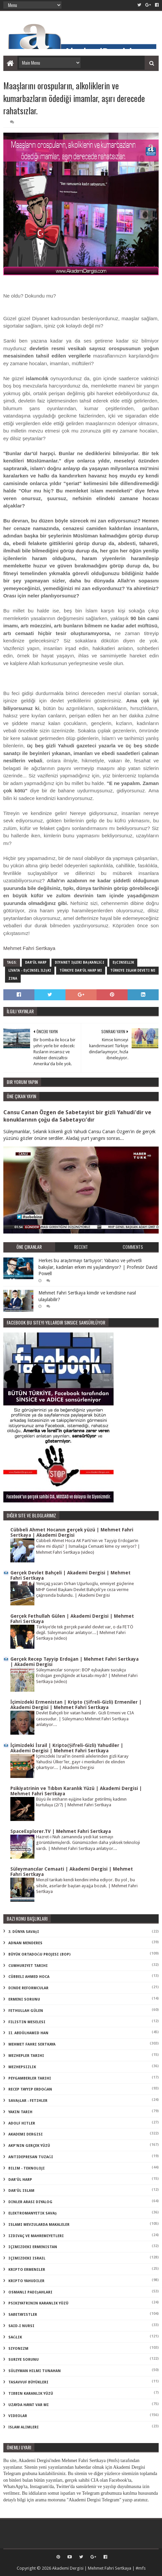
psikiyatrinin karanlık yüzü (38, 2303)
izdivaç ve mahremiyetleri (36, 2236)
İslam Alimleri (23, 2427)
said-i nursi (21, 2326)
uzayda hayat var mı (28, 2405)
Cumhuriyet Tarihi (28, 1966)
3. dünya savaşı (23, 1932)
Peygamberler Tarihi (29, 2078)
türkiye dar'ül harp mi (80, 970)
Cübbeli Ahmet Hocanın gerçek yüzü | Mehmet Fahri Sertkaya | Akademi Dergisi (71, 1532)
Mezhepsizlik (22, 2067)
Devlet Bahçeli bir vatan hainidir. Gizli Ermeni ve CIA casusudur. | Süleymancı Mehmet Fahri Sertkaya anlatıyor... (85, 1718)
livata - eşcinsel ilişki (29, 970)
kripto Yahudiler (26, 2281)
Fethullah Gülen (25, 2011)
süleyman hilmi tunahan (34, 2371)
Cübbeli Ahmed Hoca (28, 1977)
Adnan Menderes (25, 1943)
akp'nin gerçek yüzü (29, 2146)
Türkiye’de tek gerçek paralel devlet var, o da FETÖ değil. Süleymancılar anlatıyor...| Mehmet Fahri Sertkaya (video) (84, 1632)
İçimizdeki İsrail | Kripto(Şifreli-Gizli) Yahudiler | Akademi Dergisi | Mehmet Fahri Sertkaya (67, 1748)
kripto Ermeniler (26, 2269)
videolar (17, 2416)
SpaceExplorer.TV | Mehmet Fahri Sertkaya (60, 1831)
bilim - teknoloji (26, 2168)
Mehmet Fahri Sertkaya (29, 948)
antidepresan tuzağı (30, 2157)
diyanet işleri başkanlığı (79, 962)
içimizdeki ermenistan (32, 2247)
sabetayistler (22, 2314)
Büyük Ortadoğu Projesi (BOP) (39, 1954)
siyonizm (18, 2348)
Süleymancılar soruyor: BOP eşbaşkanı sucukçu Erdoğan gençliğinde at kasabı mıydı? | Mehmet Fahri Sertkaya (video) (87, 1675)
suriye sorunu (23, 2359)
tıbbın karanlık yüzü (30, 2393)
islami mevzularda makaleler (38, 2224)
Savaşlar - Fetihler (27, 2101)
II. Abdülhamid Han (28, 2033)
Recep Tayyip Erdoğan (30, 2089)
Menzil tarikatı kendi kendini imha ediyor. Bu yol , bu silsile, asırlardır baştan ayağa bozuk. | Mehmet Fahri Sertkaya (87, 1885)
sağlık (15, 2337)
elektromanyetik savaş (32, 2213)
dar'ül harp (35, 962)
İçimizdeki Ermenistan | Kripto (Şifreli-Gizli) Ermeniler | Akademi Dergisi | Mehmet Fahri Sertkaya (76, 1704)
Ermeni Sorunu (24, 1999)
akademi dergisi (25, 2134)
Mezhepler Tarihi (26, 2056)
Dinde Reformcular (28, 1988)
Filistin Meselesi (26, 2022)
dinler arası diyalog (30, 2202)
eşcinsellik (123, 962)
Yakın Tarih (20, 2112)
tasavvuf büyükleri (28, 2382)
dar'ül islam (21, 2190)
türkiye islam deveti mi (132, 970)
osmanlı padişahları (30, 2292)
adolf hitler (21, 2123)
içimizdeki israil (26, 2258)
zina (12, 978)
